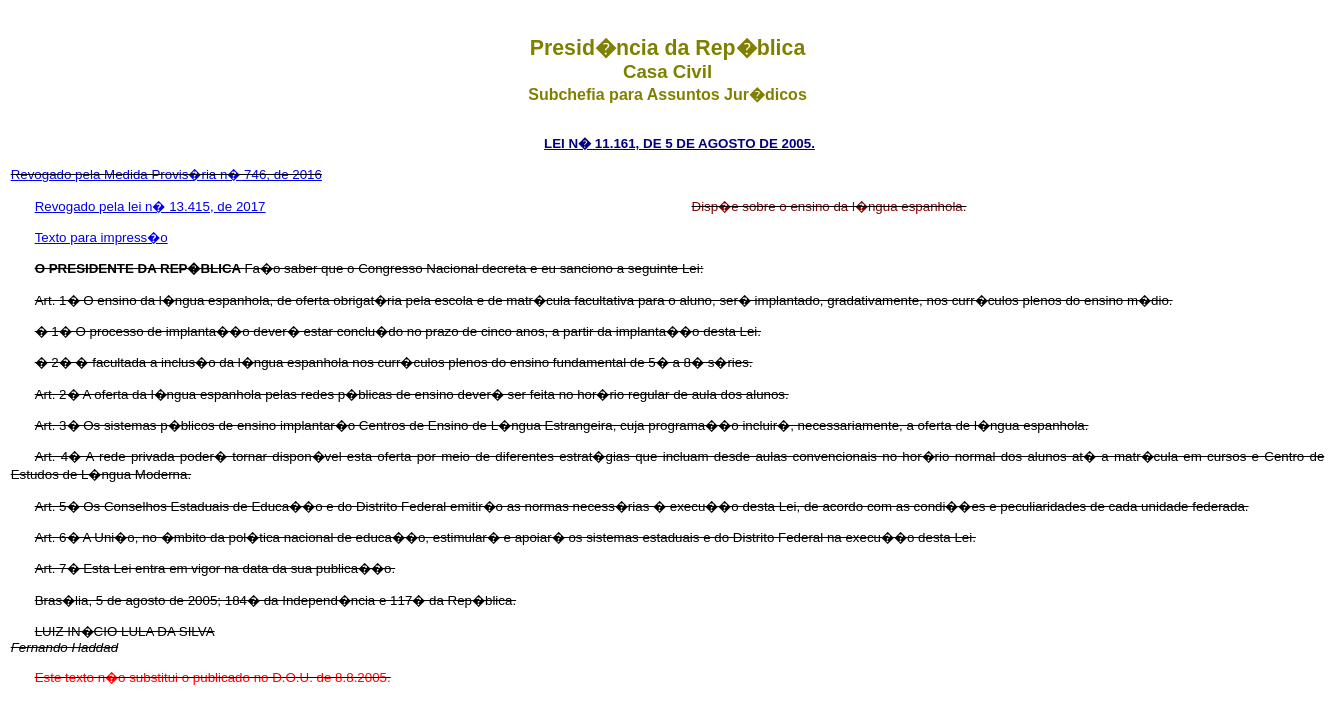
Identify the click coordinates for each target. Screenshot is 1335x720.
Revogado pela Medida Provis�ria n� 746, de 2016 (166, 174)
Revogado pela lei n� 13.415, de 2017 (150, 206)
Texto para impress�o (101, 237)
